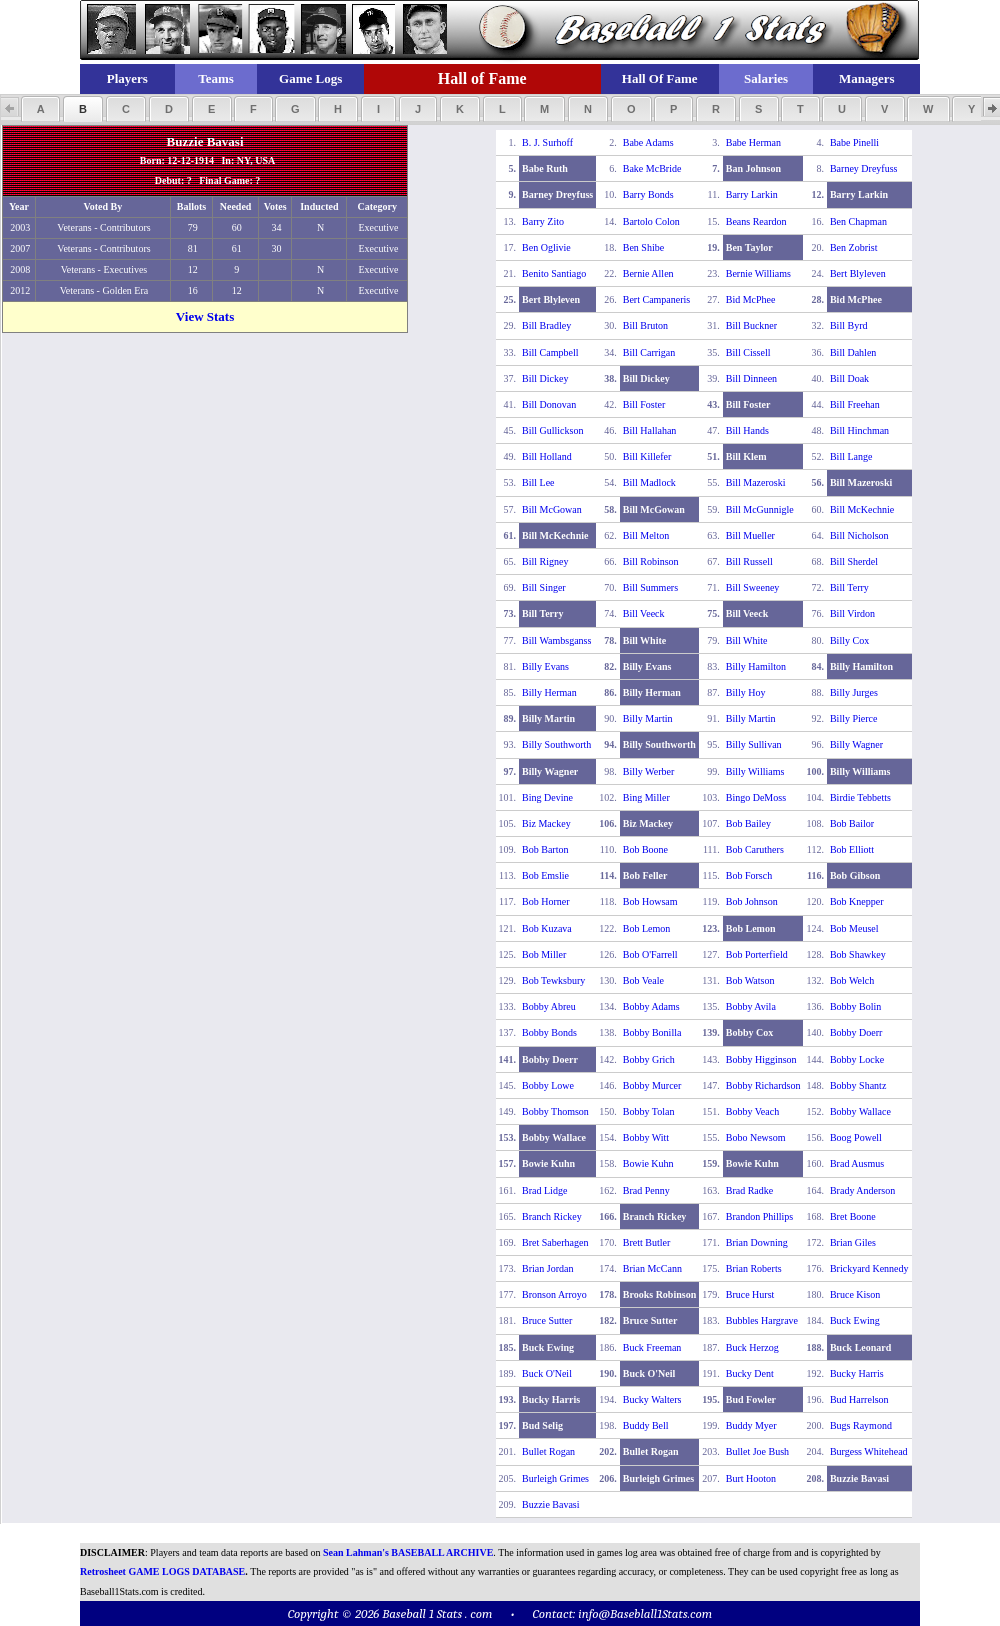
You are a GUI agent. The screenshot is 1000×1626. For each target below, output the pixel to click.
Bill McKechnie (862, 509)
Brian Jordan (547, 1268)
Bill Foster (644, 404)
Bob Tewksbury (553, 980)
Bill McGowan (552, 509)
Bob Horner (546, 901)
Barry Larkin (752, 194)
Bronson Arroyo (554, 1294)
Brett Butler (647, 1242)
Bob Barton (545, 849)
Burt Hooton (751, 1478)
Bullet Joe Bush (757, 1451)
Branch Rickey (552, 1216)
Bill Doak (849, 378)
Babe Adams (648, 142)
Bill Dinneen (751, 378)
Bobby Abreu (549, 1006)
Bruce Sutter (547, 1320)
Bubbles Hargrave (762, 1320)
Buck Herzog (752, 1347)
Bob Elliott (852, 849)
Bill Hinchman (859, 430)
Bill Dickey (545, 378)
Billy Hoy (746, 692)
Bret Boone (853, 1216)
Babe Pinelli (854, 142)
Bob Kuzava (547, 928)
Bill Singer (544, 587)
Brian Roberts (754, 1268)
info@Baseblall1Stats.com (645, 1613)
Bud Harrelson (859, 1399)
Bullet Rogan (548, 1451)
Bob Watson (750, 980)
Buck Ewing (855, 1320)
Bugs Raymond (861, 1425)
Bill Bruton (645, 325)
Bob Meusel (854, 928)
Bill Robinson (651, 561)
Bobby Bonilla (652, 1032)
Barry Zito (543, 221)
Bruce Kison (855, 1294)
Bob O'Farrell (650, 954)
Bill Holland (547, 456)
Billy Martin (648, 718)
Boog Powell (856, 1137)
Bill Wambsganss (556, 640)
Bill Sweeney (753, 587)
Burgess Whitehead (869, 1451)
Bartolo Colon (651, 221)
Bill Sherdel (854, 561)
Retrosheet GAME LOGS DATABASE (162, 1571)
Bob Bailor (852, 823)
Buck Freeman (652, 1347)
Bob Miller (544, 954)
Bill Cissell (748, 352)
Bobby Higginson (761, 1059)
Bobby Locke (857, 1059)
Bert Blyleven (858, 273)
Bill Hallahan (650, 430)
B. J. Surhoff (547, 142)
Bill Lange (851, 456)
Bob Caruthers (755, 849)
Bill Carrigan (649, 352)
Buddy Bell (646, 1425)
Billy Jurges (854, 692)
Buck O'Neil (547, 1373)
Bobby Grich (649, 1059)
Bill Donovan (549, 404)
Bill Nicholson (859, 535)
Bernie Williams (758, 273)
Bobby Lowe (548, 1085)
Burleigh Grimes (555, 1478)
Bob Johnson (752, 901)
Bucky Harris (857, 1373)
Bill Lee (538, 482)
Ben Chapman (858, 221)
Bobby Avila (751, 1006)
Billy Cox (849, 640)
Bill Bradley (546, 325)
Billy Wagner (856, 744)
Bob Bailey (748, 823)
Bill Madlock (649, 482)
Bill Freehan (855, 404)
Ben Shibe (643, 247)
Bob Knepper (857, 901)
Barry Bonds (648, 194)
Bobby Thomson (555, 1111)
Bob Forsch (749, 875)
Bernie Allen (648, 273)
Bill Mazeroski (756, 482)
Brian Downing (757, 1242)
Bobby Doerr (856, 1032)
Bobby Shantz (858, 1085)
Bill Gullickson (552, 430)
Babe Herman (753, 142)
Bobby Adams (651, 1006)
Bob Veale (643, 980)
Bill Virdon (852, 613)
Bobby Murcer (652, 1085)
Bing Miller (646, 797)
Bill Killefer (647, 456)
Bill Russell (749, 561)
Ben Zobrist (854, 247)
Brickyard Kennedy (869, 1268)
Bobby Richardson (763, 1085)
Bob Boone (645, 849)
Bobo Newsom (756, 1137)
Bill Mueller (750, 535)
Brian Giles (853, 1242)
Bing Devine (547, 797)
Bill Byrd (849, 325)
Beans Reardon (756, 221)
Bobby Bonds (549, 1032)
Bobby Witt (646, 1137)
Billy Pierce (854, 718)
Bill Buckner (751, 325)
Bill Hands (747, 430)
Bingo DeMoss (756, 797)
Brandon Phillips (760, 1216)
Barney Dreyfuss (863, 168)
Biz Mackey (546, 823)
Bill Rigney (545, 561)
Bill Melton (646, 535)
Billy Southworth (556, 744)
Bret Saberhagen (555, 1242)
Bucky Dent (750, 1373)
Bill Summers (650, 587)
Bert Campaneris (656, 299)
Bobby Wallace (860, 1111)
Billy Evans (545, 666)
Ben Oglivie (546, 247)
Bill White (747, 640)
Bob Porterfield (757, 954)
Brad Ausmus (857, 1163)
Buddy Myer (751, 1425)
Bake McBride (652, 168)
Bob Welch (852, 980)
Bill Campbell (550, 352)
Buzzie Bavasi (550, 1504)
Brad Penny (646, 1190)
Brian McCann (652, 1268)
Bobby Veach (752, 1111)
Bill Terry (849, 587)
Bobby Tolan (649, 1111)
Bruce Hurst (750, 1294)
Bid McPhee (751, 299)
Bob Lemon (647, 928)
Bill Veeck (644, 613)
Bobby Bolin (855, 1006)
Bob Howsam (650, 901)
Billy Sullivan (754, 744)
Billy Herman (549, 692)
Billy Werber (649, 771)
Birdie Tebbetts (860, 797)
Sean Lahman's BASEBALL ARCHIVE (408, 1552)
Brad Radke (750, 1190)
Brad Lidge (544, 1190)
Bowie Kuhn (648, 1163)
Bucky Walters (652, 1399)
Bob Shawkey (858, 954)
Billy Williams (755, 771)
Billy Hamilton (756, 666)
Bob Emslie (545, 875)
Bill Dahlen (853, 352)
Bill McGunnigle (760, 509)
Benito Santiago (554, 273)
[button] (40, 109)
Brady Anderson (862, 1190)
